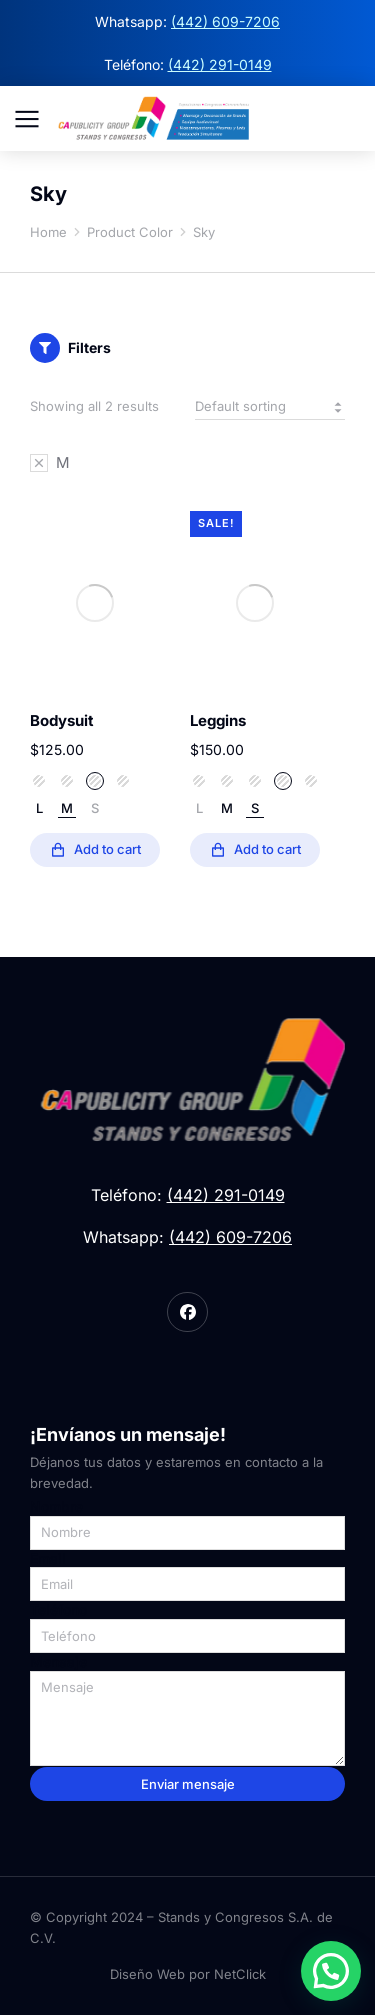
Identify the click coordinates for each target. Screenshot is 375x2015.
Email (48, 1559)
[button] (331, 1971)
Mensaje (58, 1662)
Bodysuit (62, 720)
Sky (39, 781)
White (123, 781)
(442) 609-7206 (225, 21)
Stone (95, 781)
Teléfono (58, 1610)
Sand (199, 781)
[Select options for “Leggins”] (255, 850)
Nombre (56, 1507)
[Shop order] (270, 406)
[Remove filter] (50, 463)
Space (67, 781)
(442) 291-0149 (220, 64)
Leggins (218, 720)
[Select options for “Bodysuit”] (95, 850)
